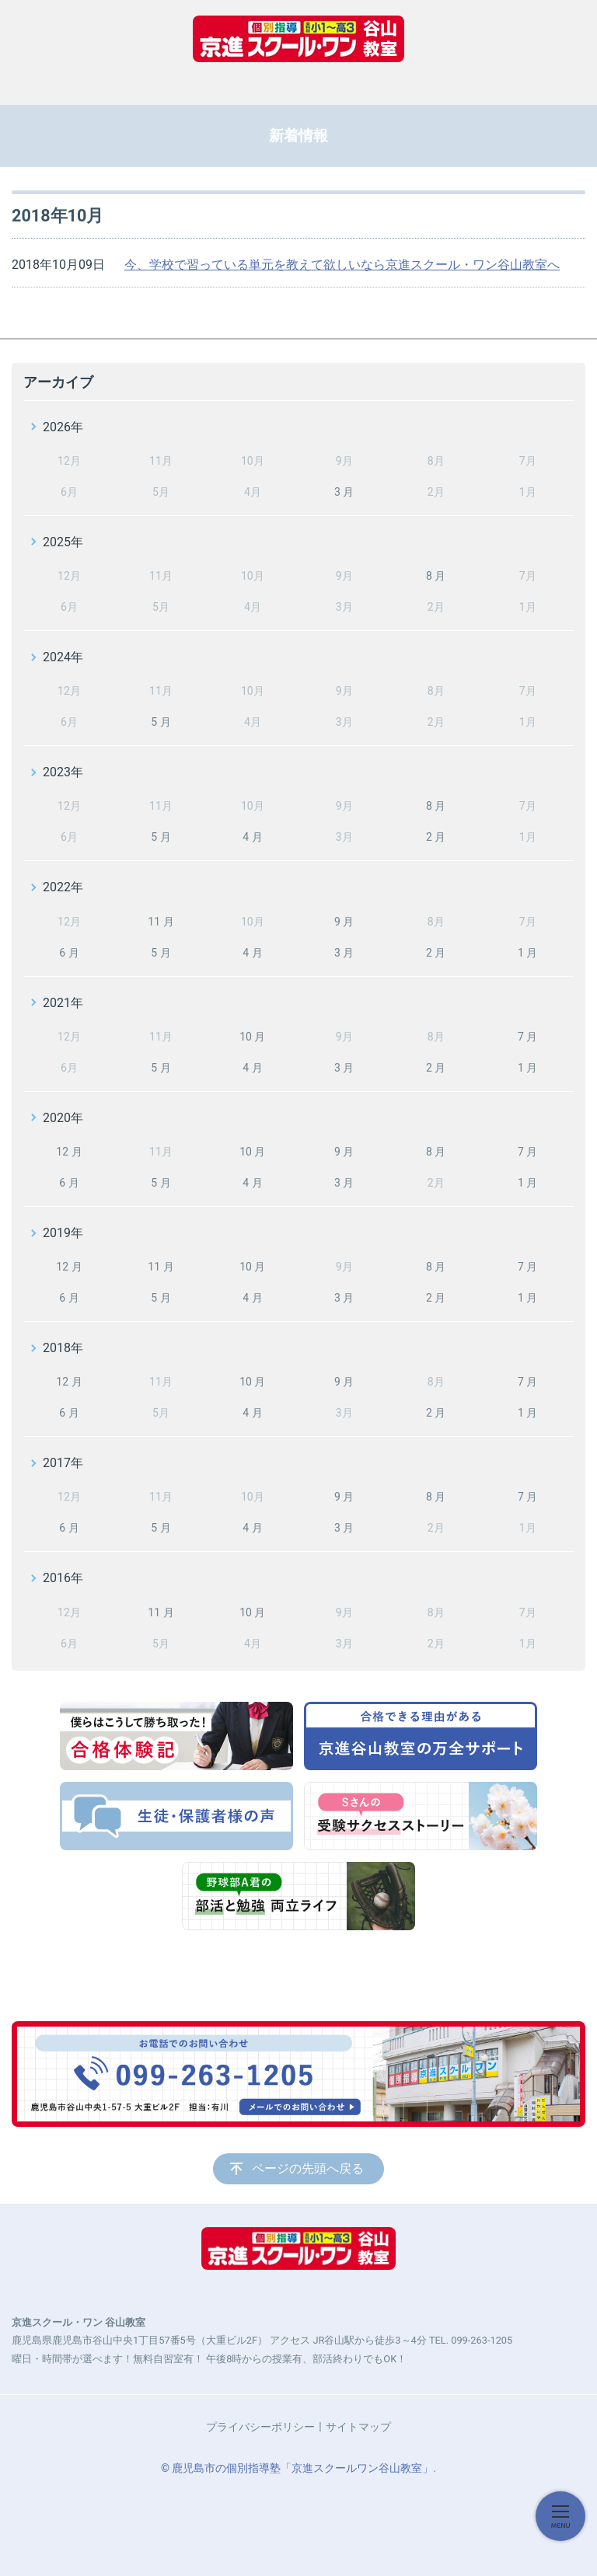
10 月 (252, 1036)
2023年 (63, 772)
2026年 (63, 427)
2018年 (63, 1347)
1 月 (527, 952)
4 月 (252, 837)
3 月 (344, 492)
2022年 (63, 887)
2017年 (63, 1462)
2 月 (435, 837)
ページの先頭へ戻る (308, 2168)
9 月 (344, 921)
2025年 (63, 542)
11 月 (160, 921)
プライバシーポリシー (260, 2427)
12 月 (69, 1151)
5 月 (160, 722)
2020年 (63, 1117)
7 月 (527, 1036)
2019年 (63, 1232)
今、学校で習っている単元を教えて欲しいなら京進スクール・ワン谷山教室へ (342, 264)
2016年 (63, 1577)
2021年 (63, 1002)
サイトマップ (358, 2427)
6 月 (69, 952)
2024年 (63, 657)
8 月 (435, 576)
